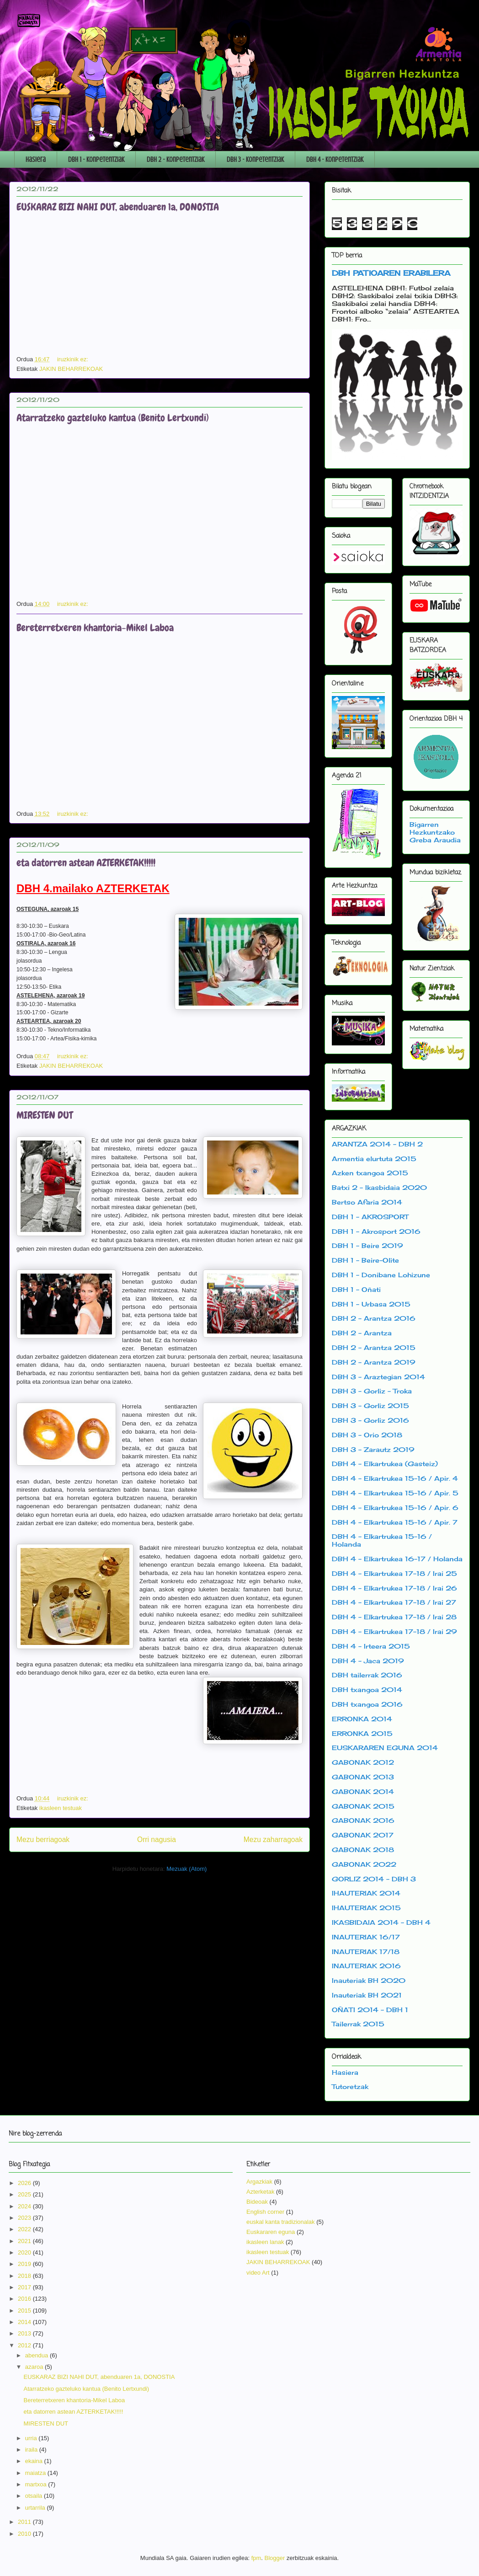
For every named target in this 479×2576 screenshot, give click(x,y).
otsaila (34, 2495)
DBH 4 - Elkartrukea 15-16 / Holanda (382, 1540)
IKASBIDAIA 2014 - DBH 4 (381, 1922)
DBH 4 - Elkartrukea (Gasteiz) (385, 1463)
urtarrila (36, 2507)
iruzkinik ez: (73, 359)
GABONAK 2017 (363, 1835)
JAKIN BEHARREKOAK (71, 368)
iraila (32, 2449)
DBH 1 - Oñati (356, 1289)
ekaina (34, 2461)
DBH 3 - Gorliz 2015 (370, 1405)
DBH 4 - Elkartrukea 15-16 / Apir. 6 (395, 1507)
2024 (25, 2206)
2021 (25, 2241)
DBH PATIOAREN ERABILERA (391, 273)
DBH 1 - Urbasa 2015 (371, 1304)
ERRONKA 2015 (362, 1733)
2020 (25, 2252)
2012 (25, 2345)
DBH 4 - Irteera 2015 (371, 1646)
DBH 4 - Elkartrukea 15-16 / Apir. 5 (395, 1493)
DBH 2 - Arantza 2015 (373, 1347)
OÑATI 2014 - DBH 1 (370, 2010)
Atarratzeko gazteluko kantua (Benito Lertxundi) (112, 417)
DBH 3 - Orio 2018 (367, 1435)
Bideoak (257, 2201)
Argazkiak (259, 2181)
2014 (25, 2322)
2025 (25, 2194)
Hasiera (36, 159)
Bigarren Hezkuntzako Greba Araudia (435, 832)
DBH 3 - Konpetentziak (255, 159)
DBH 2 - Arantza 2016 (373, 1318)
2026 (25, 2183)
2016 (25, 2298)
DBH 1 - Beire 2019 (367, 1245)
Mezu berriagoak (42, 1839)
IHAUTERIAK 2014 (366, 1893)
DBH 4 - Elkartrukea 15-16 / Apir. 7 (395, 1522)
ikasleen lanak (265, 2242)
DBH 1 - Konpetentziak (96, 159)
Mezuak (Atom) (186, 1868)
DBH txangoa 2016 (367, 1704)
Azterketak (260, 2191)
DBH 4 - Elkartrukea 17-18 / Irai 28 (394, 1617)
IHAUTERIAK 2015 (366, 1908)
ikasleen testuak (60, 1808)
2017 (25, 2287)
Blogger (275, 2558)
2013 (25, 2333)
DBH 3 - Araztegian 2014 (378, 1377)
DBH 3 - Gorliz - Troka (372, 1391)
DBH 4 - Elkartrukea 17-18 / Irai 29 (394, 1631)
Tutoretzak (350, 2086)
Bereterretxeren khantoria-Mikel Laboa (95, 627)
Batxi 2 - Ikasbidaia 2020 (379, 1187)
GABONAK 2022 (364, 1864)
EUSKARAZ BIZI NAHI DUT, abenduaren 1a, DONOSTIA (117, 207)
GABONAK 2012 (363, 1762)
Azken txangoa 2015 (370, 1173)
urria (32, 2438)
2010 (25, 2533)
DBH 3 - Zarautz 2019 (373, 1449)
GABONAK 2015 (363, 1806)
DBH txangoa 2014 (367, 1689)
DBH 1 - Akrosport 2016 (376, 1231)
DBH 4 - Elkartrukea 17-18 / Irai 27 (394, 1602)
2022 (25, 2229)
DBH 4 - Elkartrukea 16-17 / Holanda (397, 1559)
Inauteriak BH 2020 (368, 1980)
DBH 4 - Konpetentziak (334, 159)
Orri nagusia (156, 1839)
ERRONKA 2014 (362, 1719)
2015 (25, 2310)
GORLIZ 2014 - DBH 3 (374, 1879)
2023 (25, 2217)
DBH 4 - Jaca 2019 (368, 1661)
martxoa (36, 2484)
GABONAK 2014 (363, 1791)
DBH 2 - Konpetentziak (175, 159)
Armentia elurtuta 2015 (374, 1158)
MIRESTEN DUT (44, 1115)
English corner (265, 2211)
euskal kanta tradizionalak (280, 2221)
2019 (25, 2263)
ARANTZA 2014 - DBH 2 (377, 1144)
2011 (25, 2521)
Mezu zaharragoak (273, 1839)
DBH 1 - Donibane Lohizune (381, 1275)
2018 (25, 2275)
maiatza (36, 2472)
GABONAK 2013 (363, 1777)
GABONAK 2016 (363, 1820)
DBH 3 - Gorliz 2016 (370, 1420)
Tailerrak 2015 (358, 2024)
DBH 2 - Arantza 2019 (373, 1362)
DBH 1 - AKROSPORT (370, 1217)
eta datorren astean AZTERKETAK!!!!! (85, 862)
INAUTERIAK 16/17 (366, 1937)
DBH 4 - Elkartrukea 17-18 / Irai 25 (394, 1573)
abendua (37, 2355)
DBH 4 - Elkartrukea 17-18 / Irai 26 (394, 1588)
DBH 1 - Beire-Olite (365, 1260)
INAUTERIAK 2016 (366, 1966)
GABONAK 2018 (363, 1849)
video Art (258, 2272)
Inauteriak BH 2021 (367, 1995)
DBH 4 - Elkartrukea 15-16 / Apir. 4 (395, 1478)
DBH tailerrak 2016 (367, 1675)
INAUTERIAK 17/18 (365, 1951)
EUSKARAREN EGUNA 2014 (385, 1747)
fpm (256, 2558)
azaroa (35, 2366)
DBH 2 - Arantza (362, 1333)
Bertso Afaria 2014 (367, 1202)
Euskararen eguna (270, 2231)
